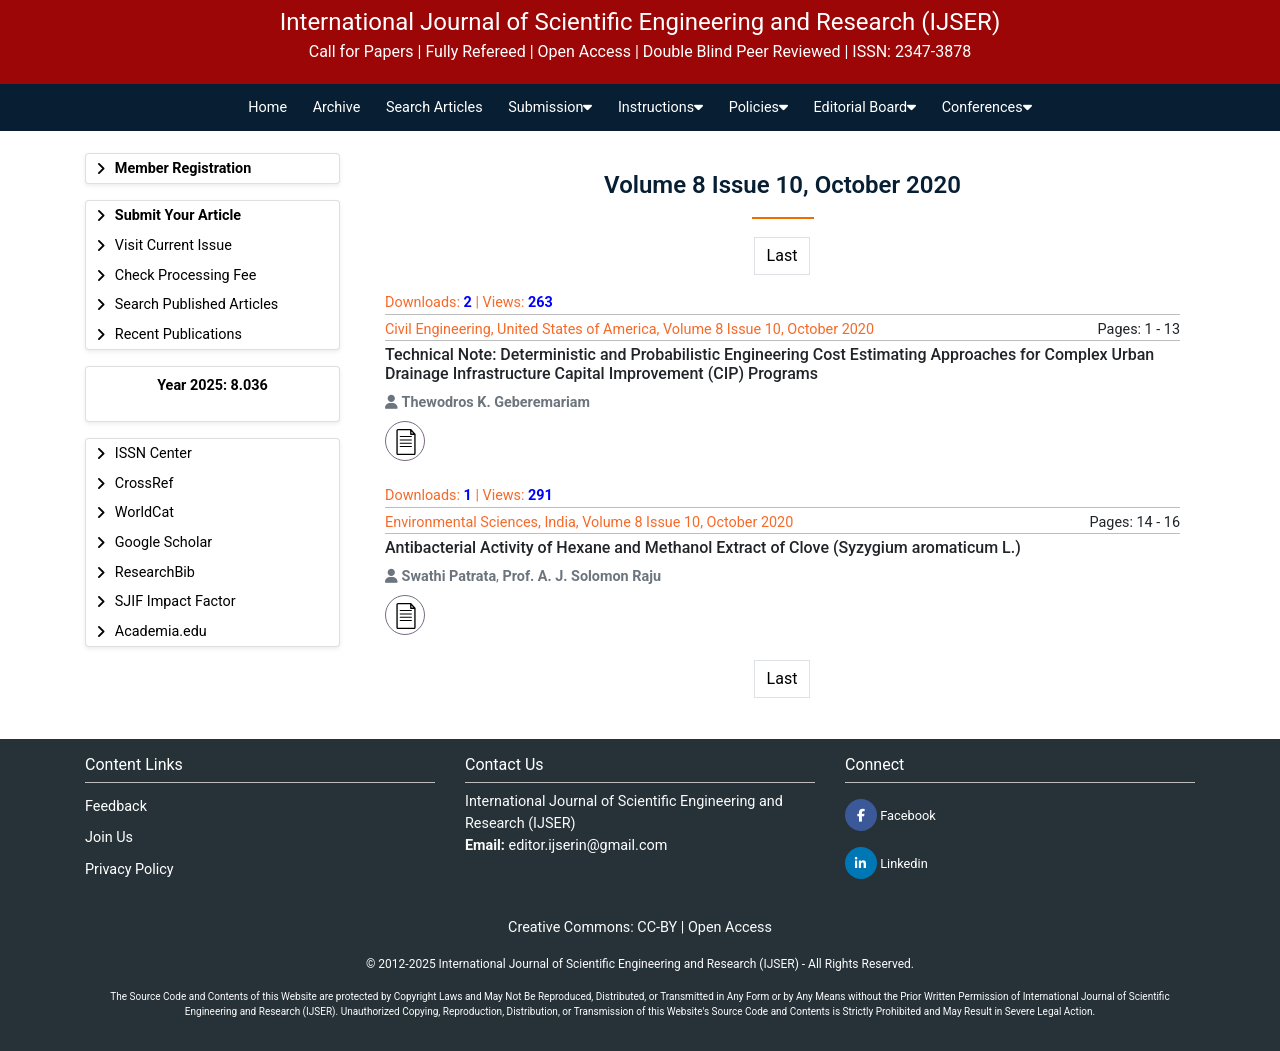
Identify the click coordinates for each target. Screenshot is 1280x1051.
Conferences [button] (987, 107)
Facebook (890, 815)
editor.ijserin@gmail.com (588, 845)
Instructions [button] (660, 107)
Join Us (109, 837)
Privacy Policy (129, 869)
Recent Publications (178, 334)
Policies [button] (758, 107)
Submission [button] (550, 107)
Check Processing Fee (186, 275)
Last (782, 255)
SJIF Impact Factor (175, 601)
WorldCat (144, 512)
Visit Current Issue (173, 245)
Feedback (116, 806)
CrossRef (144, 483)
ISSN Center (153, 453)
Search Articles (434, 107)
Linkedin (886, 863)
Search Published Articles (196, 304)
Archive (337, 107)
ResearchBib (155, 572)
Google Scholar (163, 542)
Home (267, 107)
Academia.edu (161, 631)
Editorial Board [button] (865, 107)
